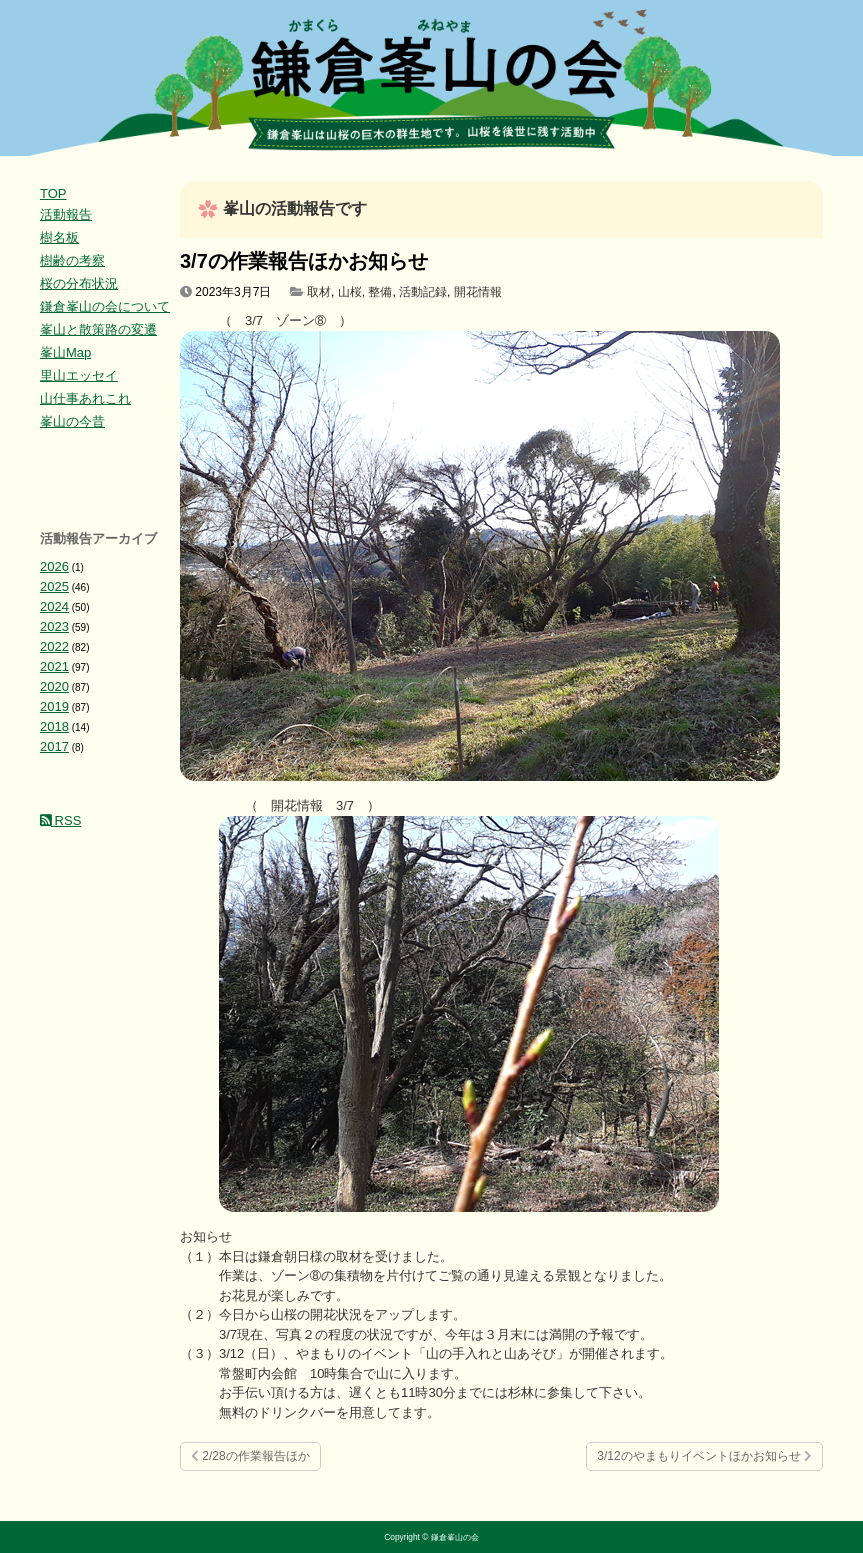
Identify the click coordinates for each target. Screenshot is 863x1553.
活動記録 (423, 292)
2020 (54, 686)
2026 (54, 566)
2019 (54, 706)
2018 (54, 726)
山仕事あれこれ (85, 398)
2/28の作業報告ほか (250, 1456)
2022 (54, 646)
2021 (54, 666)
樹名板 (59, 237)
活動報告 (66, 214)
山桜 (350, 292)
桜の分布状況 (79, 283)
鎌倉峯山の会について (105, 306)
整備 (380, 292)
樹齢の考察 (72, 260)
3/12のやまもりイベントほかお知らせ (704, 1456)
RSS (60, 820)
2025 (54, 586)
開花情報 (478, 292)
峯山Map (65, 352)
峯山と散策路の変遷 (98, 329)
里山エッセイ (79, 375)
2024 (54, 606)
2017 (54, 746)
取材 (319, 292)
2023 (54, 626)
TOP (53, 193)
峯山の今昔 (72, 421)
